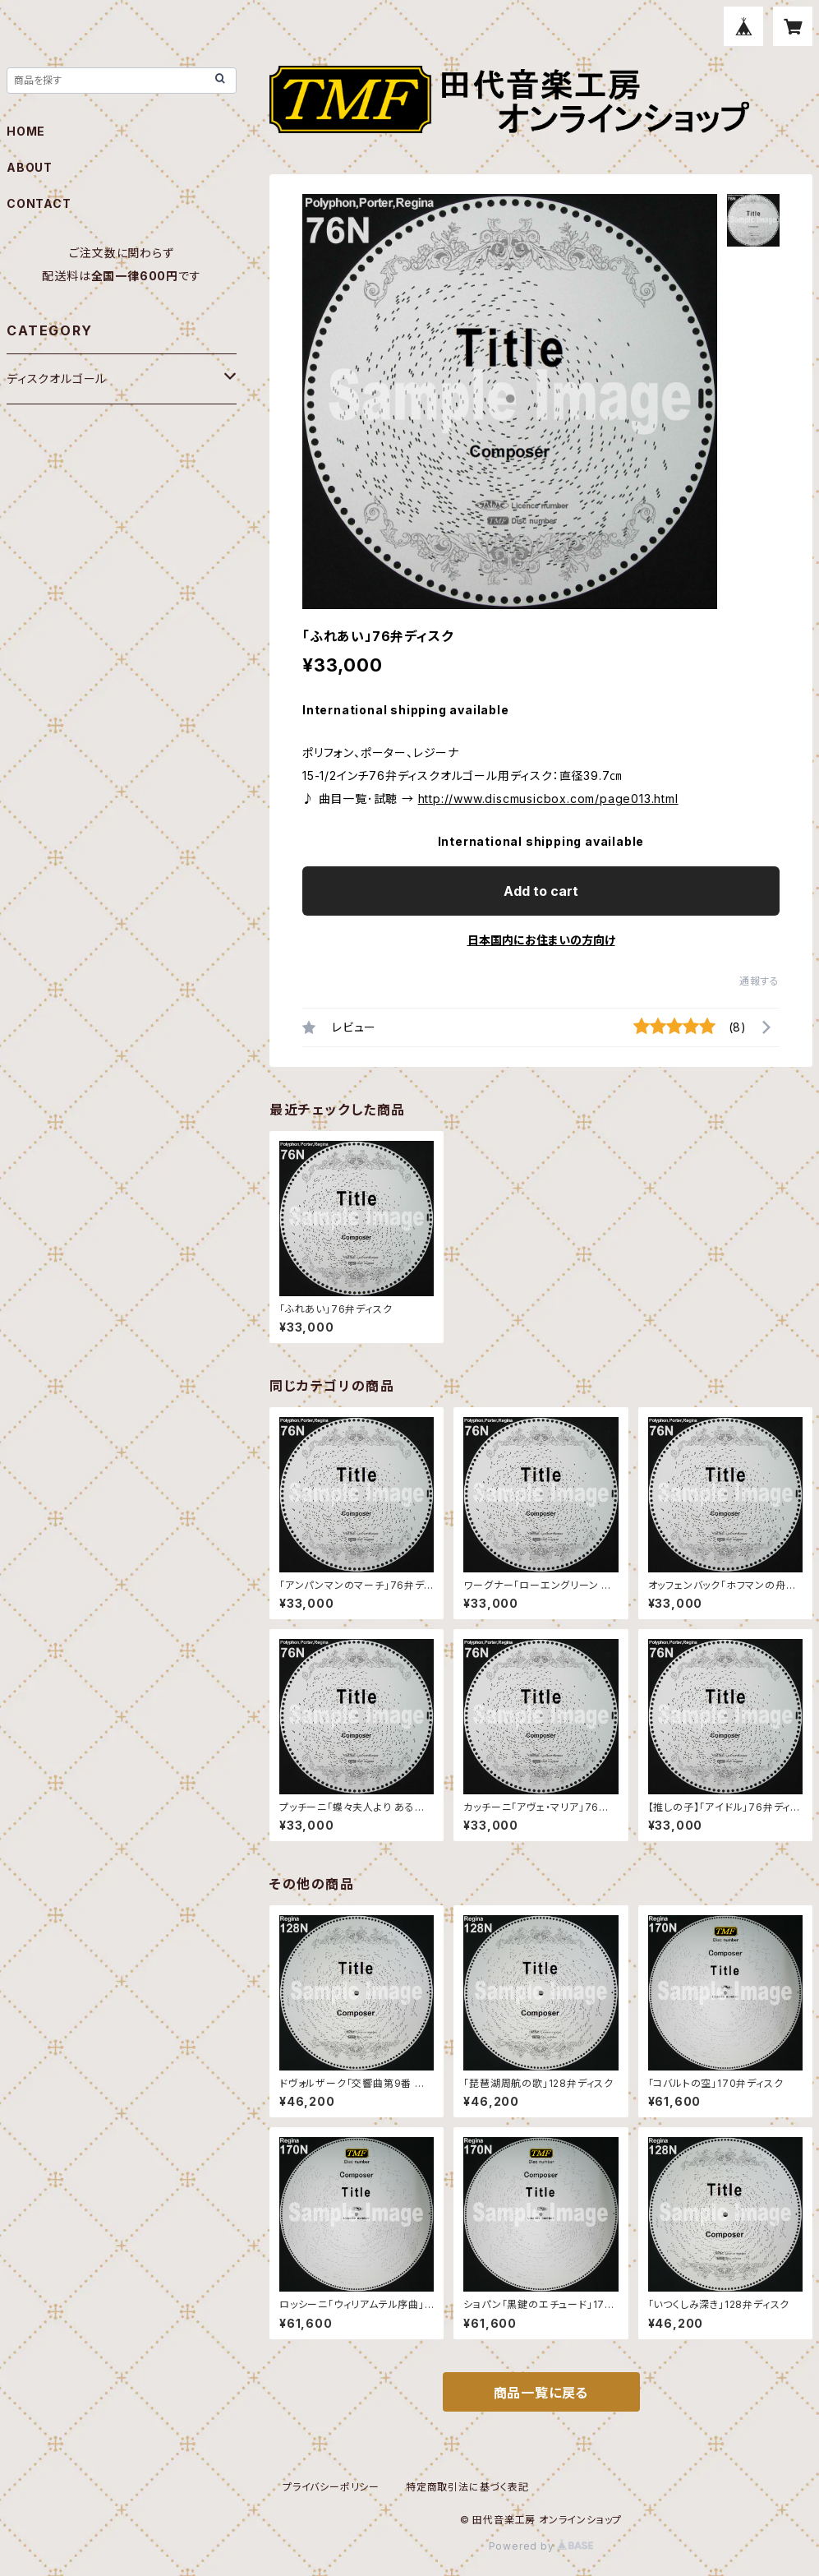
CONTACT (39, 203)
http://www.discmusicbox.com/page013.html (548, 799)
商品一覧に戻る (541, 2392)
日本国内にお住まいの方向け (541, 940)
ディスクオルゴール (57, 378)
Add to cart (541, 891)
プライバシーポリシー (331, 2487)
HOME (26, 131)
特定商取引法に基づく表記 (467, 2487)
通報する (759, 981)
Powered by (541, 2546)
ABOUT (30, 167)
